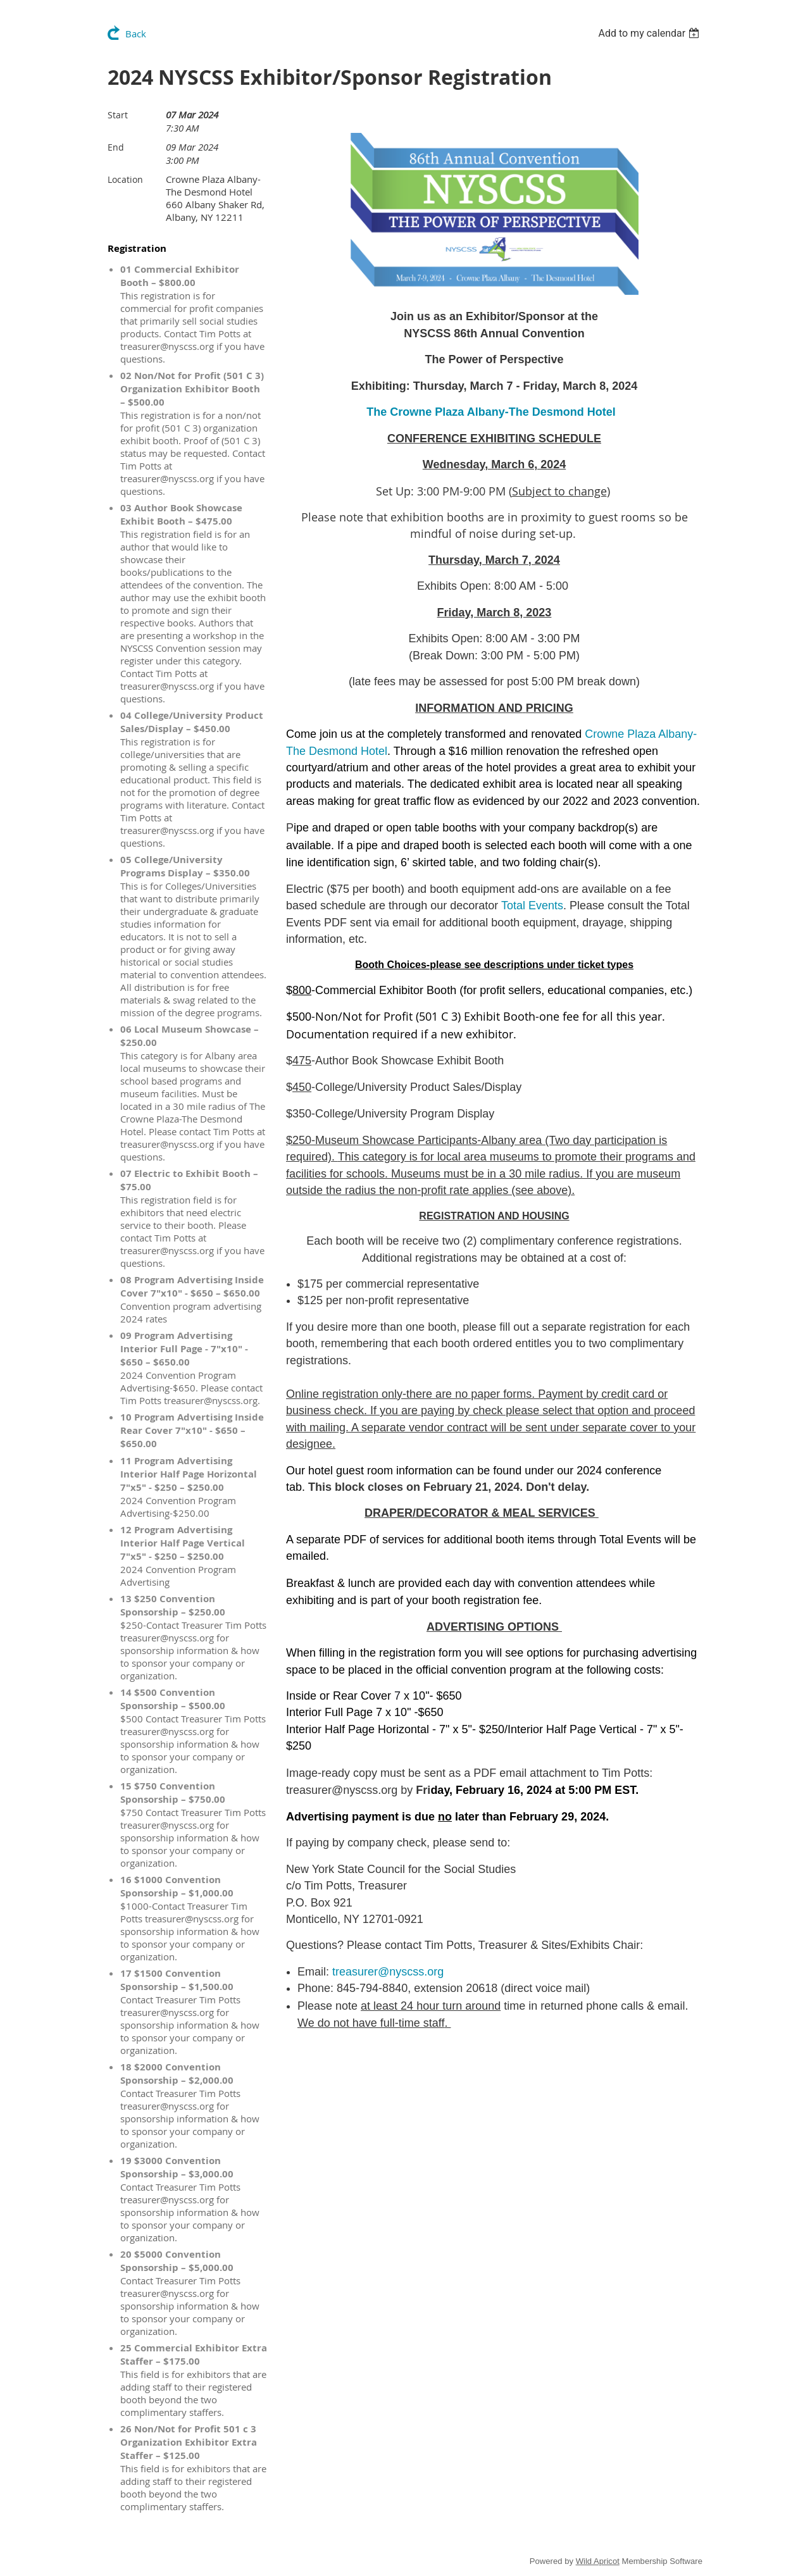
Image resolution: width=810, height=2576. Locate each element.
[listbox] (650, 33)
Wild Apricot (598, 2561)
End (116, 147)
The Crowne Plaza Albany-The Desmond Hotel (490, 412)
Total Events (532, 905)
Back (135, 33)
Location (125, 179)
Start (118, 115)
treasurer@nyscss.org (388, 1971)
